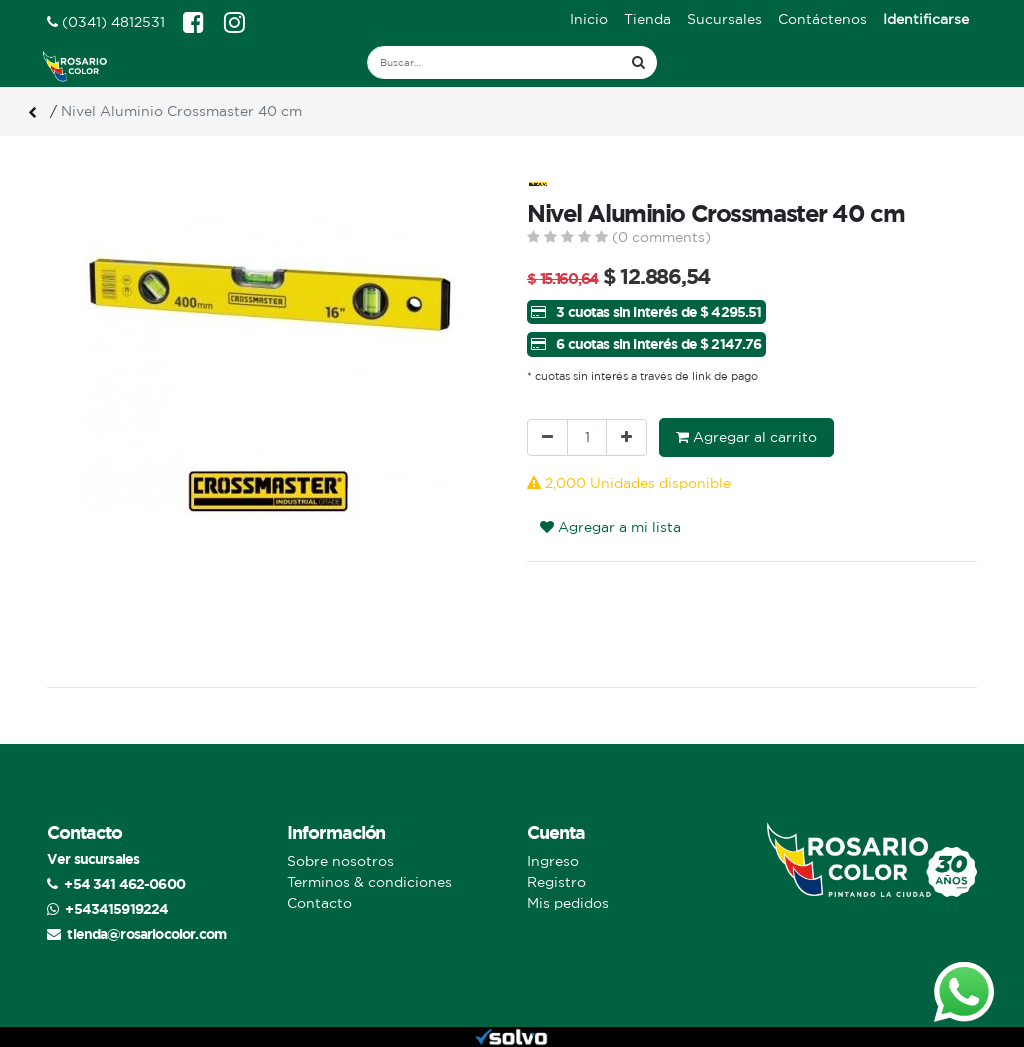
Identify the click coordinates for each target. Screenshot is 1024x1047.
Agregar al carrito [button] (746, 437)
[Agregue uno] (626, 437)
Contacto (319, 903)
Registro (556, 882)
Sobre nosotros (340, 861)
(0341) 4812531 (106, 22)
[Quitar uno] (547, 437)
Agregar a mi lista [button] (610, 527)
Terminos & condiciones (369, 882)
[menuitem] (589, 19)
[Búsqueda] (638, 62)
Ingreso (553, 861)
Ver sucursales (93, 858)
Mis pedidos (568, 903)
